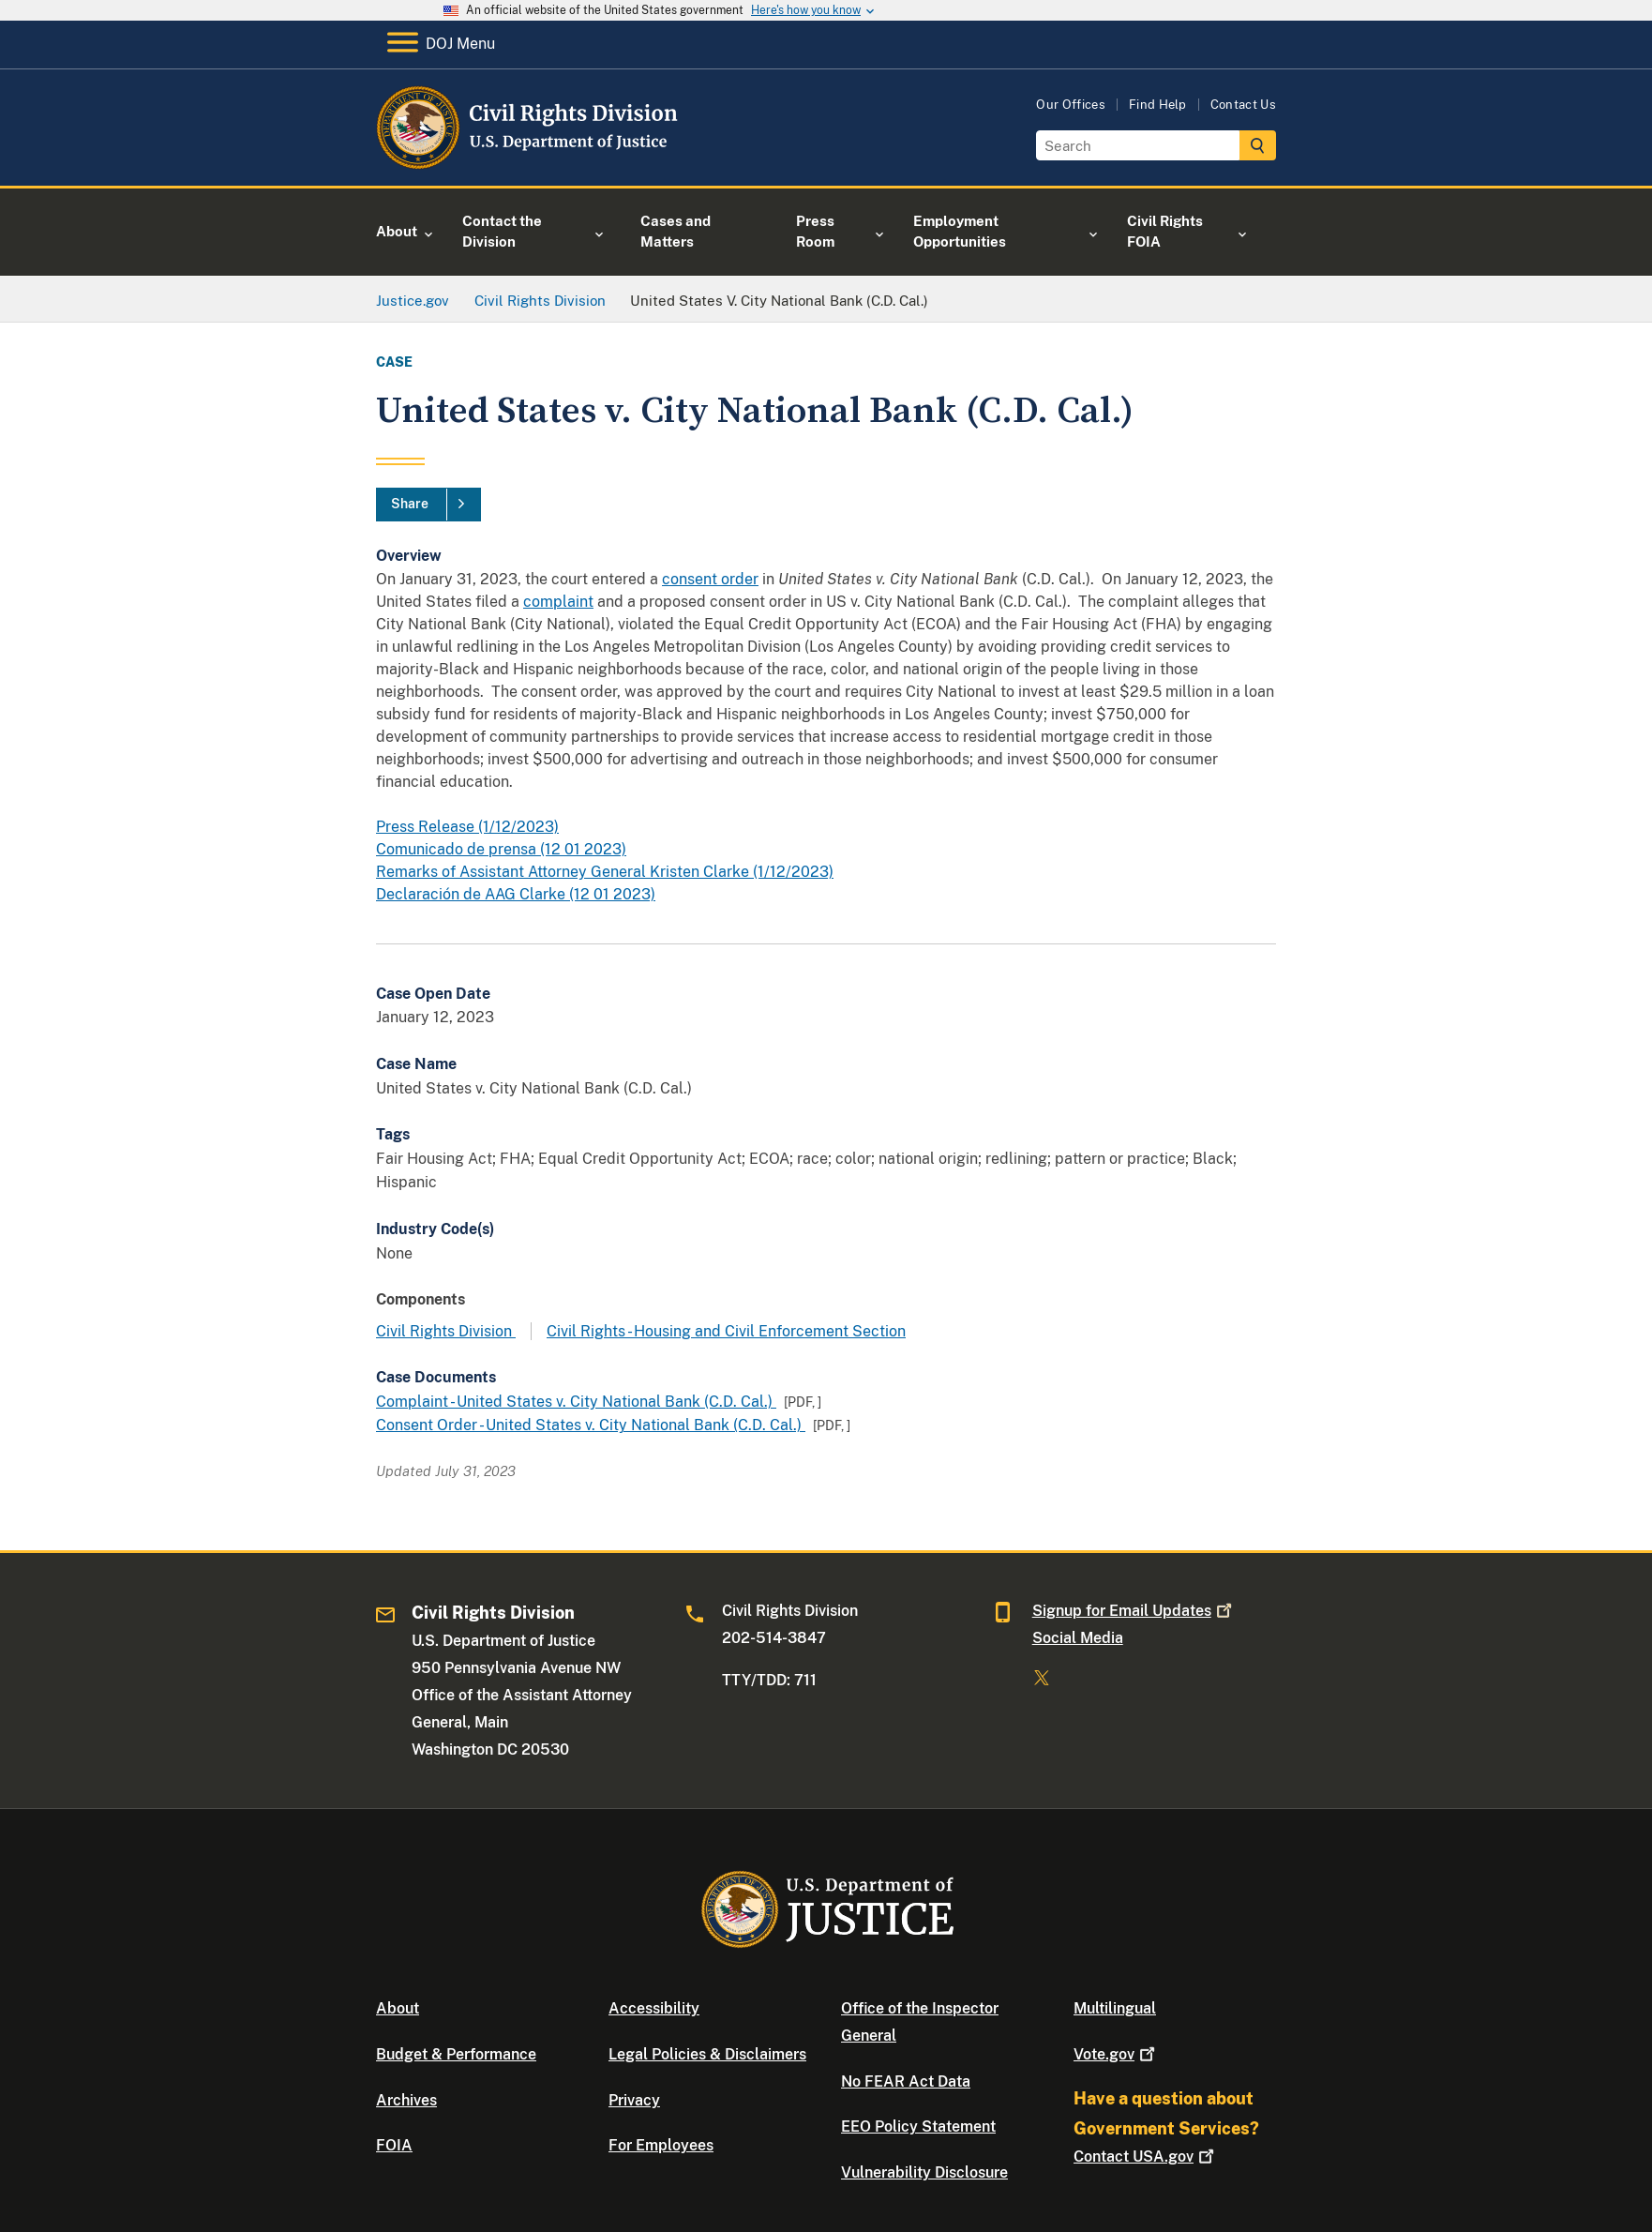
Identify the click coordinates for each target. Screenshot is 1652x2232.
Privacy (634, 2100)
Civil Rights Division (446, 1331)
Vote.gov (1116, 2054)
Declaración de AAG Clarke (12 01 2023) (515, 894)
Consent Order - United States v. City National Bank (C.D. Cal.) (590, 1425)
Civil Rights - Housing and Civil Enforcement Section (726, 1331)
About (397, 2008)
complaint (558, 602)
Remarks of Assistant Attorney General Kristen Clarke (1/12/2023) (605, 872)
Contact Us (1243, 105)
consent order (710, 579)
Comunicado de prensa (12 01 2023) (501, 849)
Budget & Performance (456, 2054)
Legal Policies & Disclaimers (707, 2054)
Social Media (1077, 1638)
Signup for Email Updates (1134, 1611)
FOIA (394, 2145)
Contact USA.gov (1146, 2156)
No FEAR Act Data (905, 2081)
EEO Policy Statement (918, 2126)
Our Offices (1070, 105)
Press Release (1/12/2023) (467, 827)
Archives (406, 2100)
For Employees (660, 2145)
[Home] (528, 163)
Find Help (1158, 105)
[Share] (428, 504)
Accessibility (653, 2008)
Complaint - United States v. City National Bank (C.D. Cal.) (576, 1401)
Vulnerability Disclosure (924, 2172)
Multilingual (1115, 2008)
